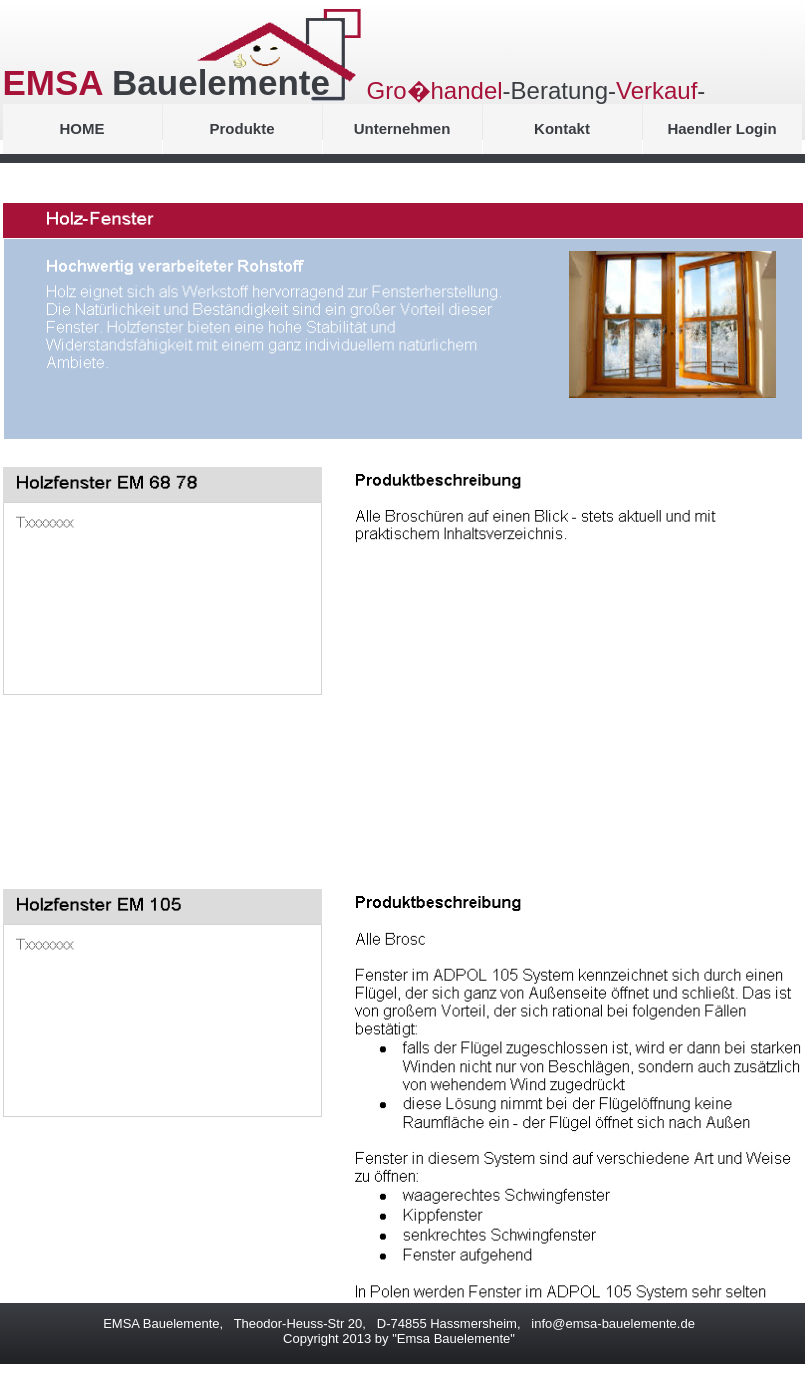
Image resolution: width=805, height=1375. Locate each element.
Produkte (241, 128)
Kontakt (562, 128)
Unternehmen (402, 128)
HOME (82, 128)
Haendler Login (721, 128)
